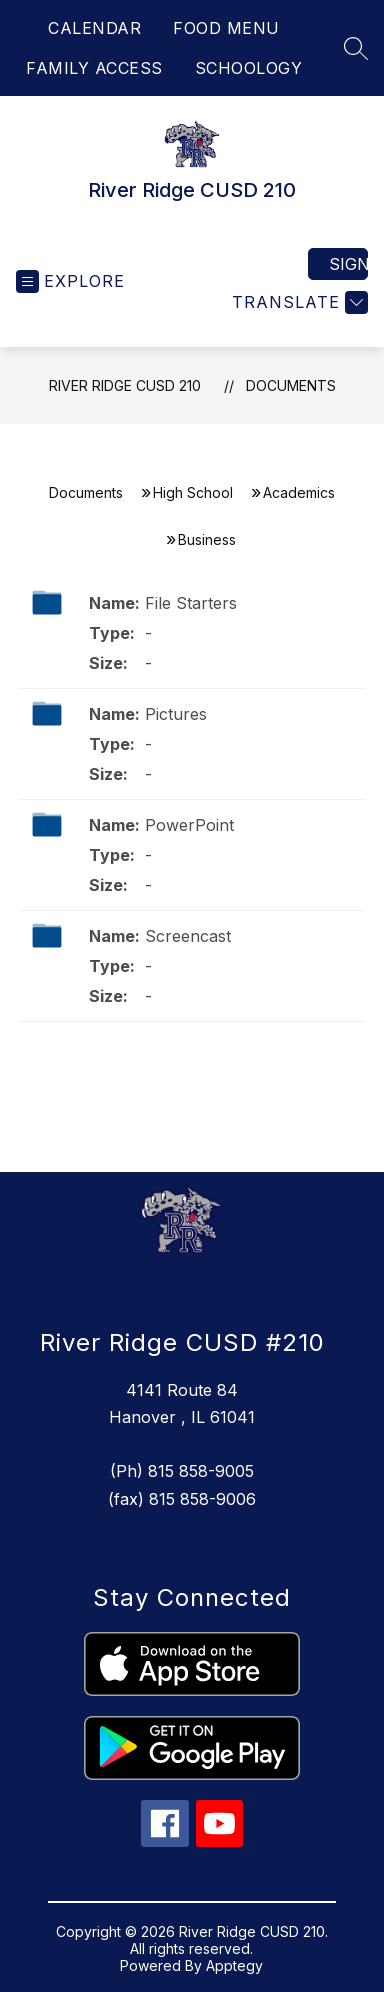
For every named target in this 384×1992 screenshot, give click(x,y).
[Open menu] (70, 281)
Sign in (348, 264)
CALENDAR (94, 28)
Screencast (188, 936)
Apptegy (234, 1965)
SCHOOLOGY (249, 68)
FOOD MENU (226, 28)
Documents (291, 385)
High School (193, 492)
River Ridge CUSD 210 (125, 385)
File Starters (191, 603)
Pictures (176, 714)
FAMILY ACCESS (94, 68)
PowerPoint (189, 825)
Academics (299, 492)
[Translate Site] (297, 302)
